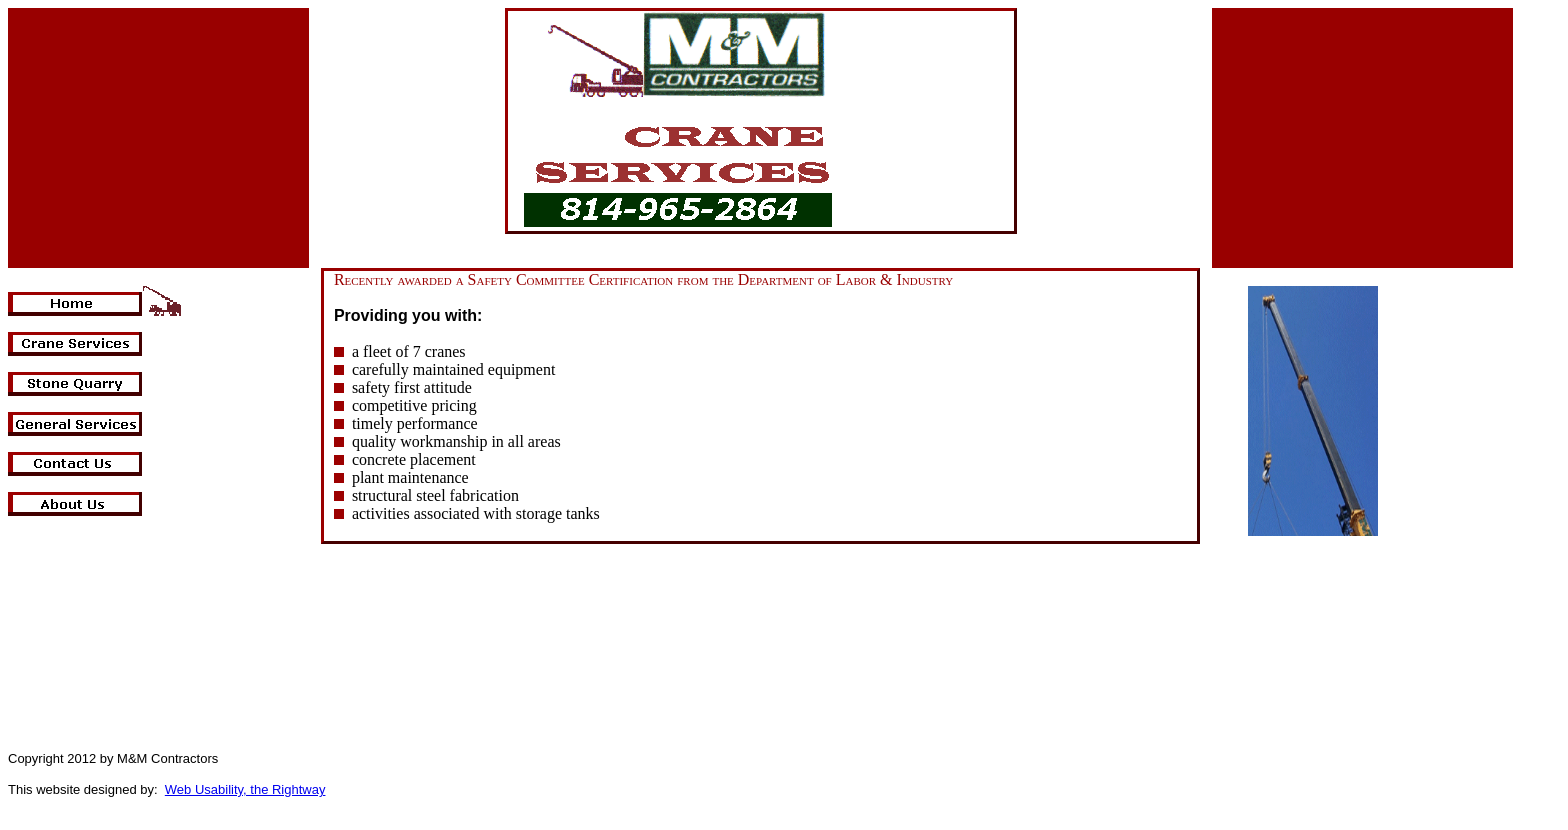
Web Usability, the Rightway (245, 789)
